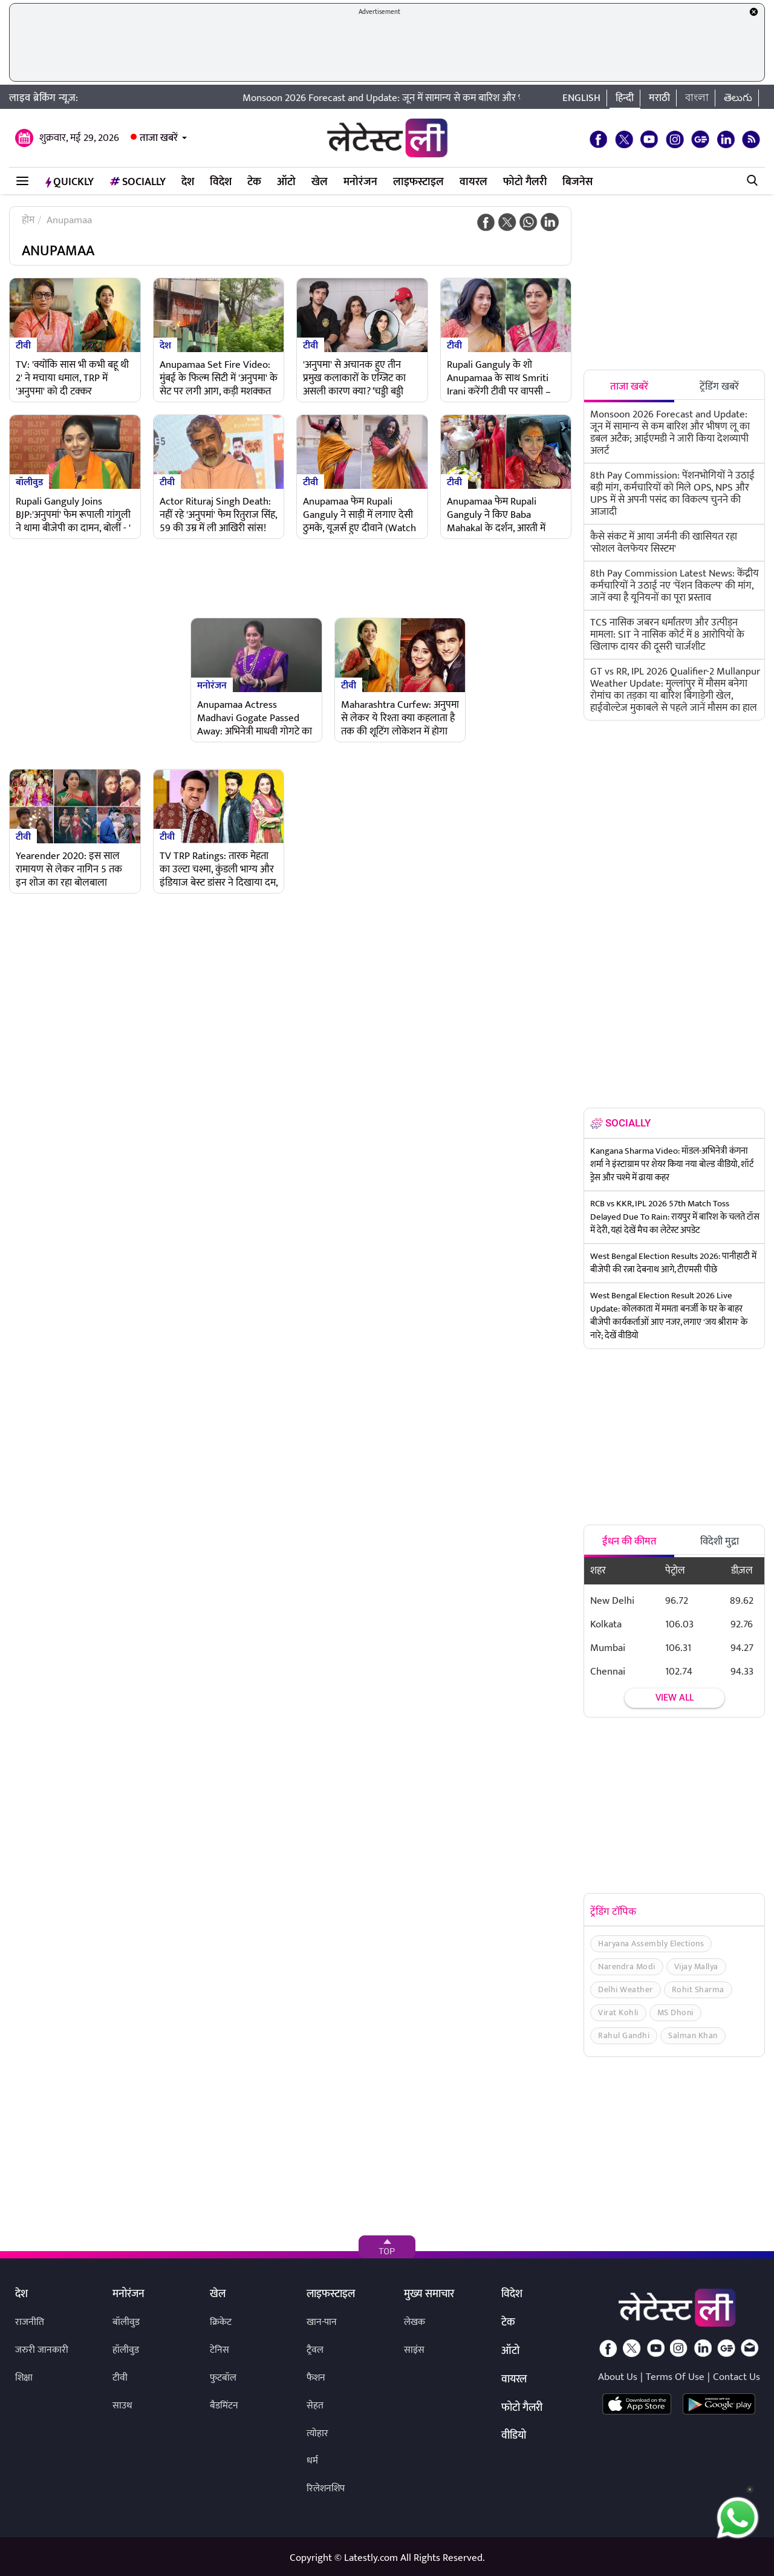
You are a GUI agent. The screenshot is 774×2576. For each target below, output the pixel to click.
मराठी (659, 98)
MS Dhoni (675, 2012)
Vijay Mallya (696, 1966)
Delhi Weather (625, 1989)
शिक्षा (24, 2378)
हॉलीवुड (125, 2350)
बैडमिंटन (224, 2406)
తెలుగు (738, 98)
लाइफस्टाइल (418, 182)
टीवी (23, 345)
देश (187, 182)
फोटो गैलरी (525, 182)
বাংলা (697, 98)
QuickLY (69, 182)
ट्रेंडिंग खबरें (719, 386)
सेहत (315, 2406)
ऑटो (286, 182)
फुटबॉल (223, 2378)
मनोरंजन (360, 182)
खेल (319, 182)
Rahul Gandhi (623, 2035)
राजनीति (29, 2322)
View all (674, 1698)
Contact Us (736, 2376)
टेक (254, 182)
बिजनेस (577, 182)
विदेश (221, 182)
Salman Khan (693, 2035)
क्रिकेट (221, 2322)
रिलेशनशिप (326, 2488)
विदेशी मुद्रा (719, 1541)
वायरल (473, 182)
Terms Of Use (675, 2376)
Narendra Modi (626, 1966)
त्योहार (317, 2433)
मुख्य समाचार (429, 2295)
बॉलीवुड (29, 481)
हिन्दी (625, 98)
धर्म (312, 2461)
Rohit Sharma (698, 1989)
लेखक (414, 2322)
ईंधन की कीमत (629, 1541)
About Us (617, 2376)
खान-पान (322, 2322)
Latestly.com (371, 2557)
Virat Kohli (618, 2012)
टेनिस (219, 2350)
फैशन (316, 2378)
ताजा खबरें (159, 137)
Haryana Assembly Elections (651, 1943)
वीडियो (513, 2436)
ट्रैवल (315, 2350)
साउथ (122, 2406)
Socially (137, 182)
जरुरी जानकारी (41, 2350)
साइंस (414, 2350)
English (581, 98)
